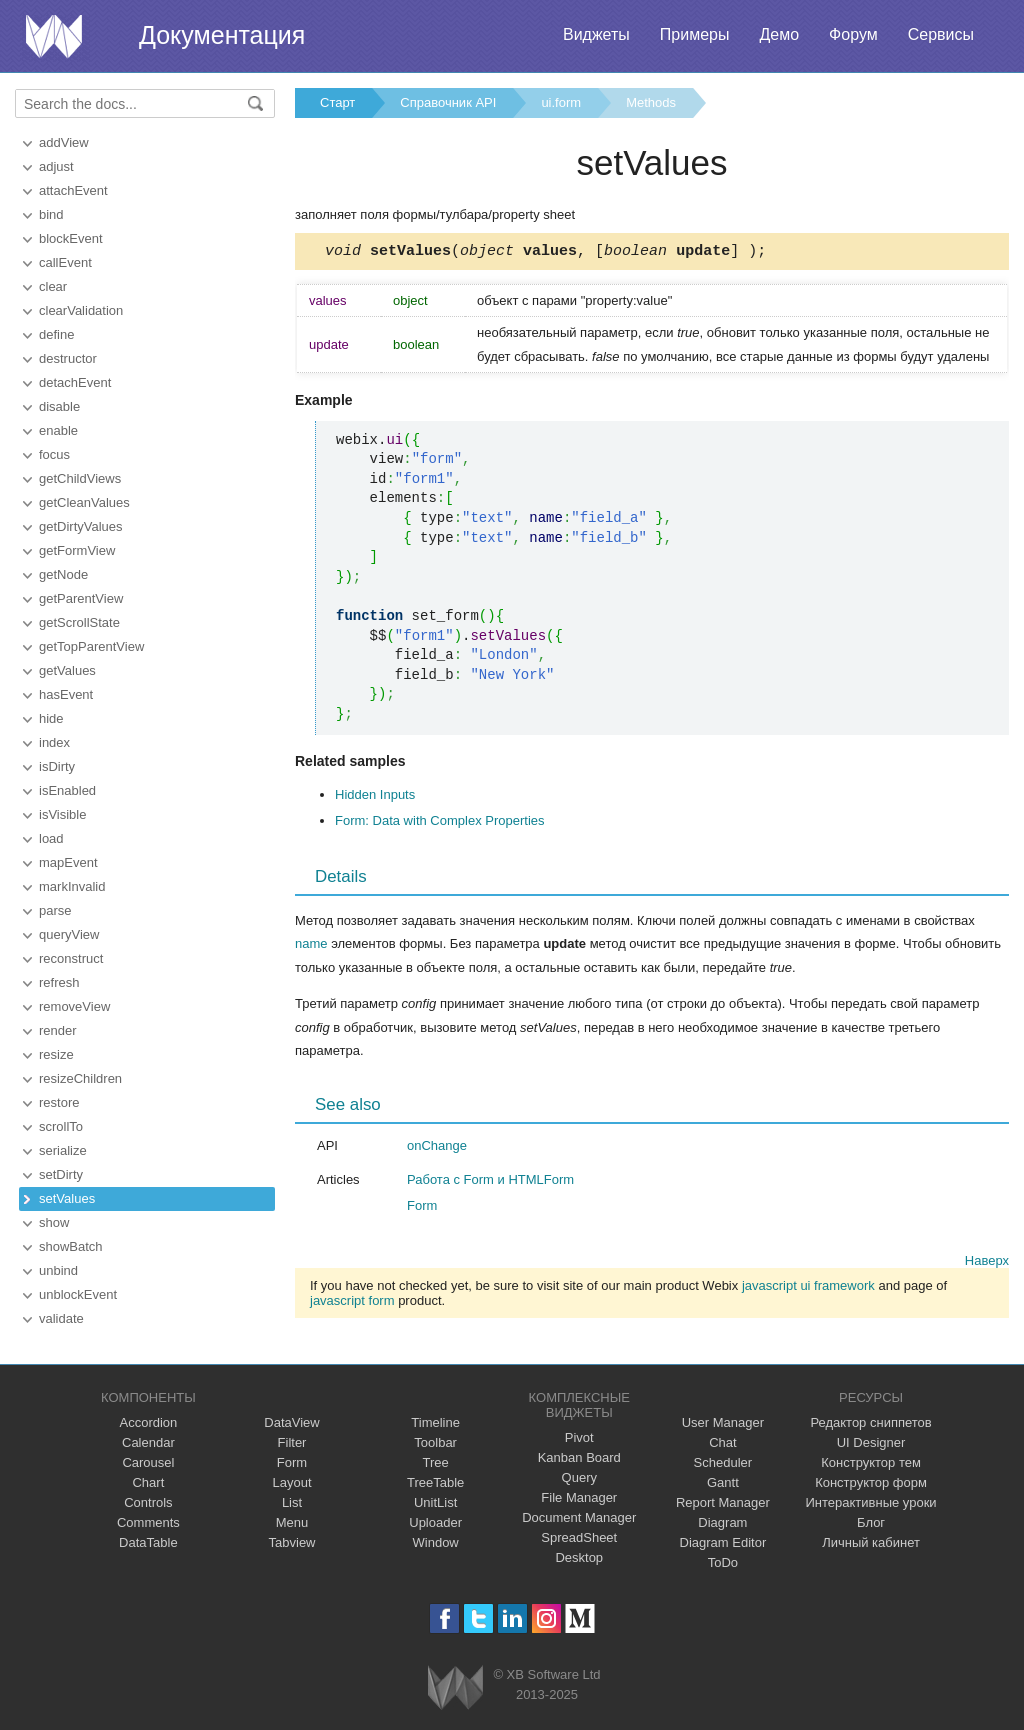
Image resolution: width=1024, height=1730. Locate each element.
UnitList (435, 1502)
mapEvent (68, 862)
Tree (436, 1462)
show (54, 1222)
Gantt (723, 1482)
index (54, 742)
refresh (59, 982)
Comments (148, 1522)
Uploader (435, 1522)
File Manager (579, 1497)
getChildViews (80, 478)
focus (54, 454)
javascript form (352, 1303)
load (51, 838)
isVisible (62, 814)
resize (56, 1054)
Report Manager (723, 1502)
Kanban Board (579, 1457)
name (311, 946)
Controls (148, 1502)
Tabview (292, 1542)
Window (436, 1542)
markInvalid (72, 886)
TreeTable (435, 1482)
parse (55, 910)
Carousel (148, 1462)
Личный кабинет (871, 1542)
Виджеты (596, 34)
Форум (853, 34)
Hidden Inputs (375, 797)
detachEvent (75, 382)
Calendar (148, 1442)
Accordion (148, 1422)
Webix (455, 1687)
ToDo (723, 1562)
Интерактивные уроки (871, 1502)
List (292, 1502)
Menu (292, 1522)
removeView (74, 1006)
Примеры (695, 34)
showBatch (71, 1246)
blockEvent (71, 238)
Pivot (579, 1437)
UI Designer (871, 1442)
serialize (63, 1150)
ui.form (561, 102)
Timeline (435, 1422)
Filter (292, 1442)
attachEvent (73, 190)
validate (61, 1318)
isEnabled (67, 790)
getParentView (81, 598)
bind (51, 214)
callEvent (65, 262)
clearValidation (81, 310)
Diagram (722, 1522)
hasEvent (66, 694)
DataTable (148, 1542)
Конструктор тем (871, 1462)
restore (59, 1102)
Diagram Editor (723, 1542)
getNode (63, 574)
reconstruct (71, 958)
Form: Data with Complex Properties (440, 823)
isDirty (57, 766)
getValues (67, 670)
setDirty (61, 1174)
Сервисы (941, 34)
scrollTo (61, 1126)
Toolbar (435, 1442)
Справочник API (448, 102)
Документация (222, 35)
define (56, 334)
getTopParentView (91, 646)
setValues (67, 1198)
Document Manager (579, 1517)
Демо (779, 34)
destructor (68, 358)
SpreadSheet (579, 1537)
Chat (722, 1442)
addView (64, 142)
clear (53, 286)
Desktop (579, 1557)
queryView (69, 934)
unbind (58, 1270)
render (58, 1030)
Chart (148, 1482)
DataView (291, 1422)
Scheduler (723, 1462)
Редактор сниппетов (870, 1422)
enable (58, 430)
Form (422, 1208)
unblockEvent (78, 1294)
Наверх (987, 1263)
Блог (871, 1522)
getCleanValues (84, 502)
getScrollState (79, 622)
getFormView (77, 550)
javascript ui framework (808, 1288)
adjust (56, 166)
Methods (651, 102)
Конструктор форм (871, 1482)
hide (51, 718)
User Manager (723, 1422)
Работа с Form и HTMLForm (490, 1182)
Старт (337, 102)
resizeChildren (80, 1078)
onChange (437, 1148)
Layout (291, 1482)
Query (579, 1477)
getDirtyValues (81, 526)
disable (59, 406)
